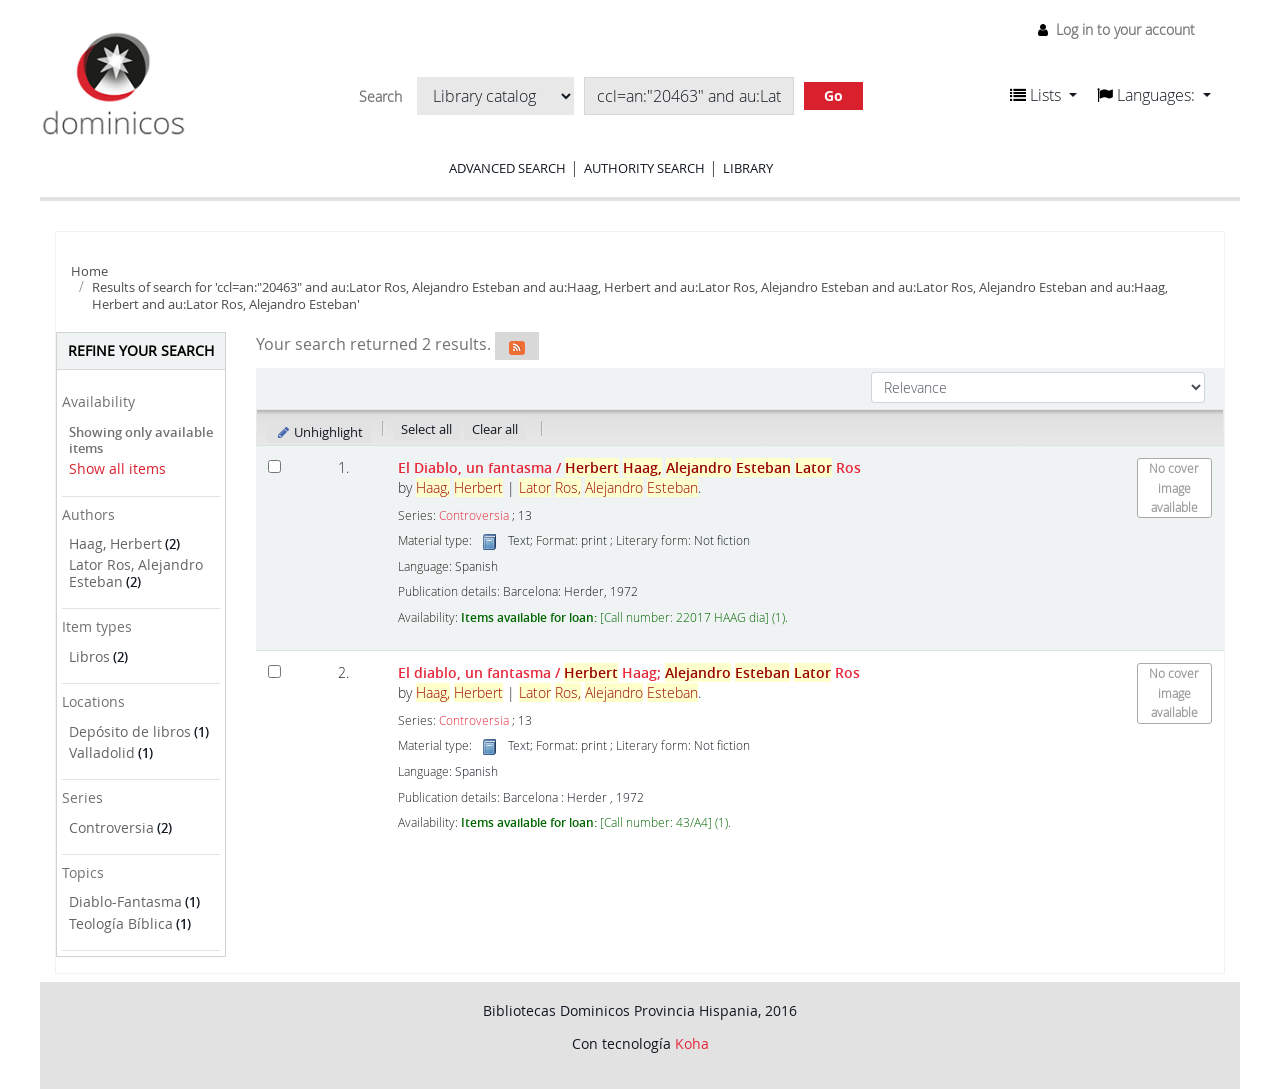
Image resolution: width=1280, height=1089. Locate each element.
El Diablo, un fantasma (629, 467)
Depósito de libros (130, 731)
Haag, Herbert (115, 543)
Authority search (644, 168)
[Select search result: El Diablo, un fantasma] (274, 466)
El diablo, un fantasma (629, 672)
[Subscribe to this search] (517, 346)
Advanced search (507, 168)
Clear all (495, 429)
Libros (89, 656)
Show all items (117, 468)
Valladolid (102, 752)
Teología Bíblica (121, 923)
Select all (426, 429)
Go (833, 95)
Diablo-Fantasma (125, 901)
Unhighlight (319, 432)
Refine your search (141, 350)
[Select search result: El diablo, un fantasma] (274, 671)
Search (380, 97)
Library (748, 168)
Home (89, 271)
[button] (1043, 95)
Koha (692, 1043)
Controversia (111, 827)
